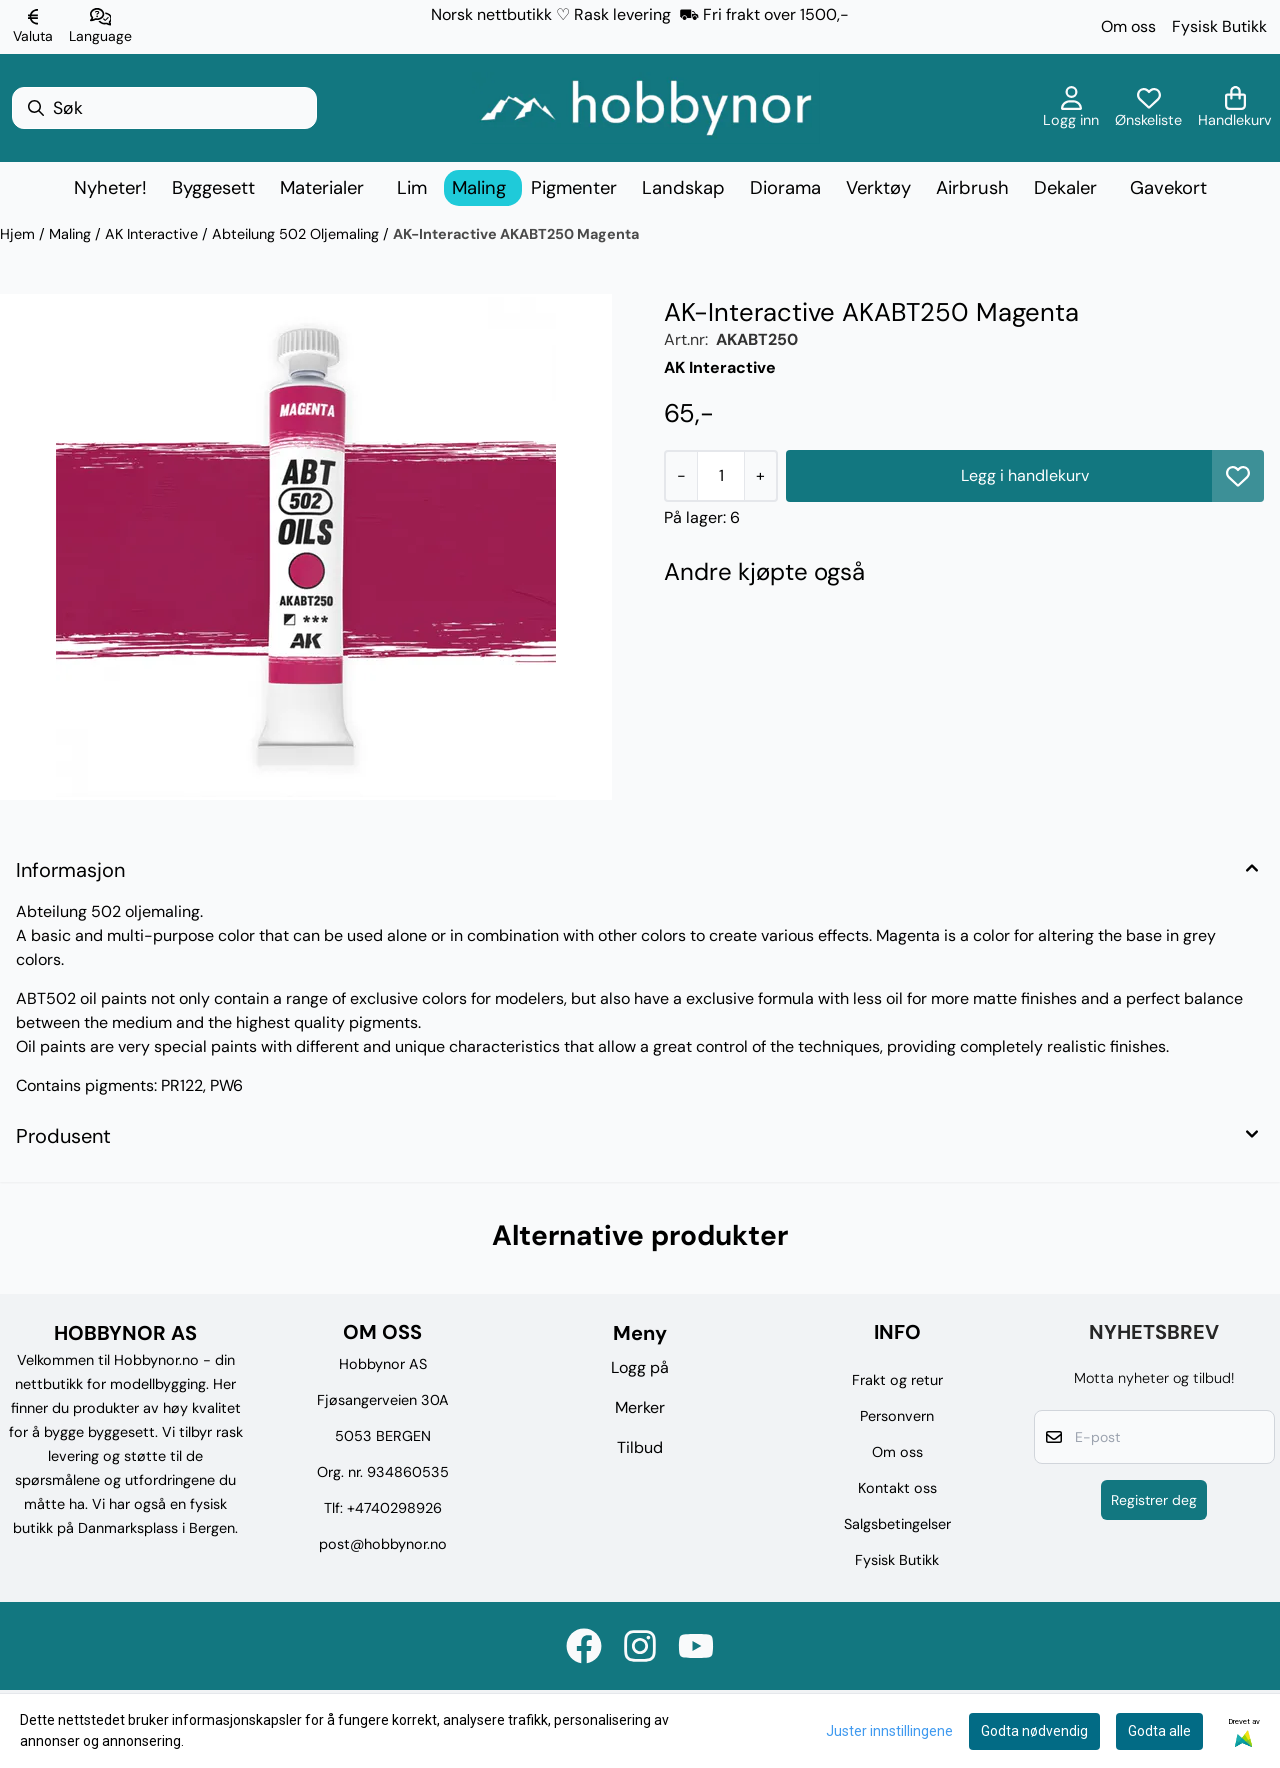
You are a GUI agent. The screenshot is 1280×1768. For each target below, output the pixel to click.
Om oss (1128, 26)
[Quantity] (720, 476)
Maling (72, 234)
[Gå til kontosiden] (1071, 108)
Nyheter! (110, 188)
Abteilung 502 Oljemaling (297, 234)
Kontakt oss (897, 1488)
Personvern (897, 1416)
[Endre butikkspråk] (100, 27)
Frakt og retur (897, 1380)
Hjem (19, 234)
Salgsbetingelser (897, 1524)
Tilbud (640, 1447)
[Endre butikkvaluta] (33, 27)
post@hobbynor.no (383, 1544)
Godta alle (1159, 1731)
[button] (1238, 476)
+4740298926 (394, 1508)
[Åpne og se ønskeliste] (1148, 108)
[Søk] (164, 108)
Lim (412, 188)
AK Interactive (153, 234)
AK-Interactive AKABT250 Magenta (516, 234)
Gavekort (1168, 188)
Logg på (640, 1367)
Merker (640, 1407)
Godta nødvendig (1034, 1731)
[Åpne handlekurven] (1235, 108)
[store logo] (646, 108)
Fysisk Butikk (1219, 26)
